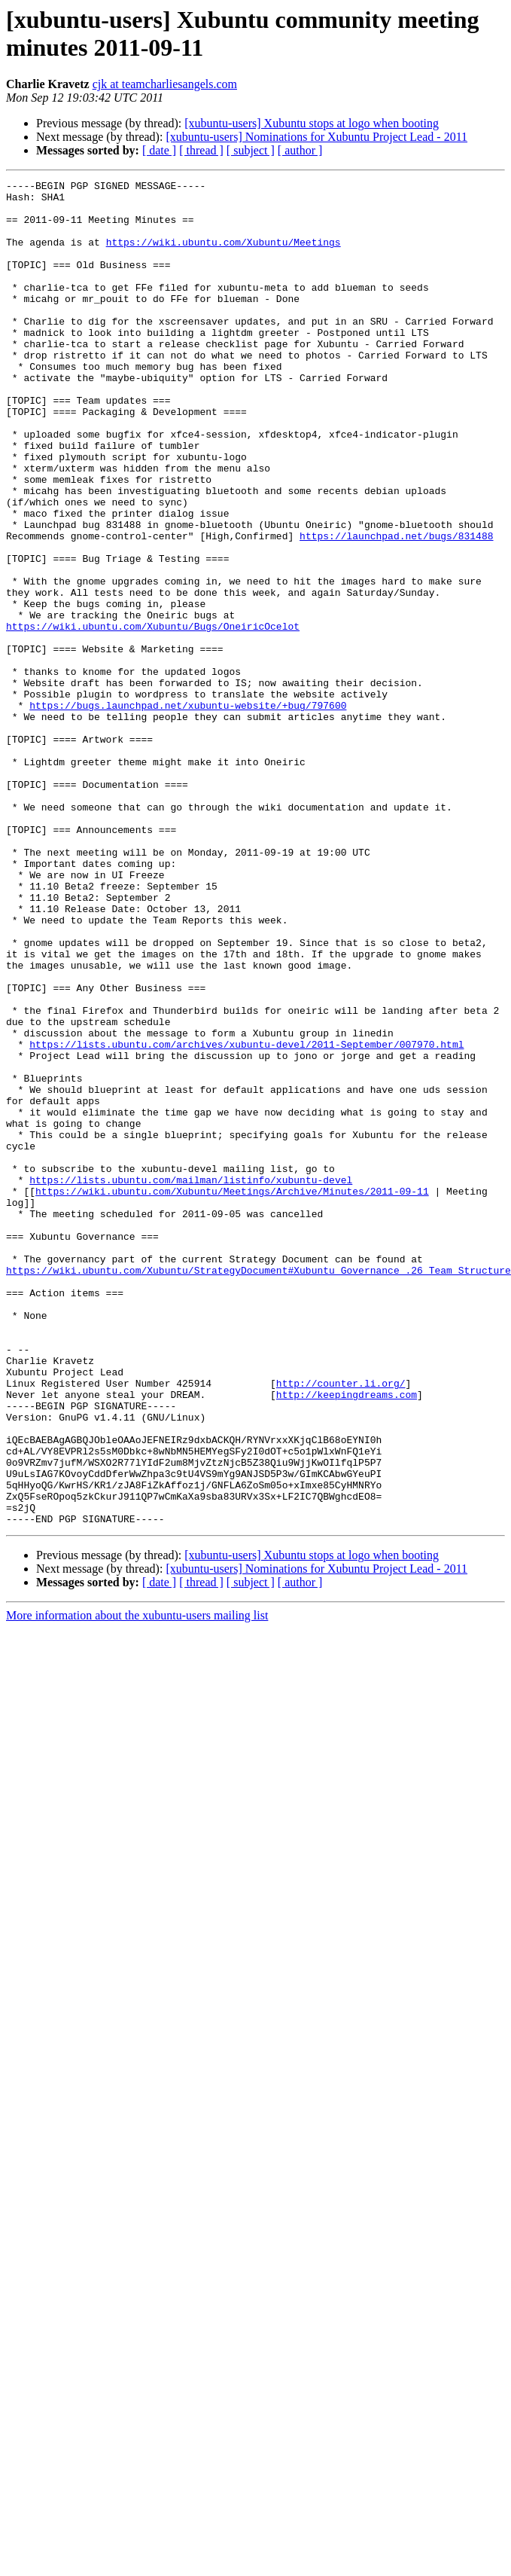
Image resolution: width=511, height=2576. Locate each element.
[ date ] (159, 150)
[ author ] (300, 150)
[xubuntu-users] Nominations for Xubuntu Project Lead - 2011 (316, 136)
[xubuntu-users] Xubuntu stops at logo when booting (311, 123)
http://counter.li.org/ (341, 1624)
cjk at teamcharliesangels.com (165, 84)
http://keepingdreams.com (346, 1638)
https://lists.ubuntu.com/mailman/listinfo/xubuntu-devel (190, 1380)
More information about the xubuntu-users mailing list (137, 1884)
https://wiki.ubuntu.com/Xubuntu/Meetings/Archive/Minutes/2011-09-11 (232, 1394)
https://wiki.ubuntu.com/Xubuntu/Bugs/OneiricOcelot (153, 716)
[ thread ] (201, 150)
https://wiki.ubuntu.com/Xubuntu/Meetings (223, 255)
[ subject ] (251, 150)
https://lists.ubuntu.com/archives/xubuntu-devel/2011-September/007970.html (246, 1218)
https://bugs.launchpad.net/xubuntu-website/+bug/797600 (187, 811)
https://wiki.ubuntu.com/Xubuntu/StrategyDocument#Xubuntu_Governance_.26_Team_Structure (258, 1489)
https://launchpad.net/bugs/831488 (396, 608)
